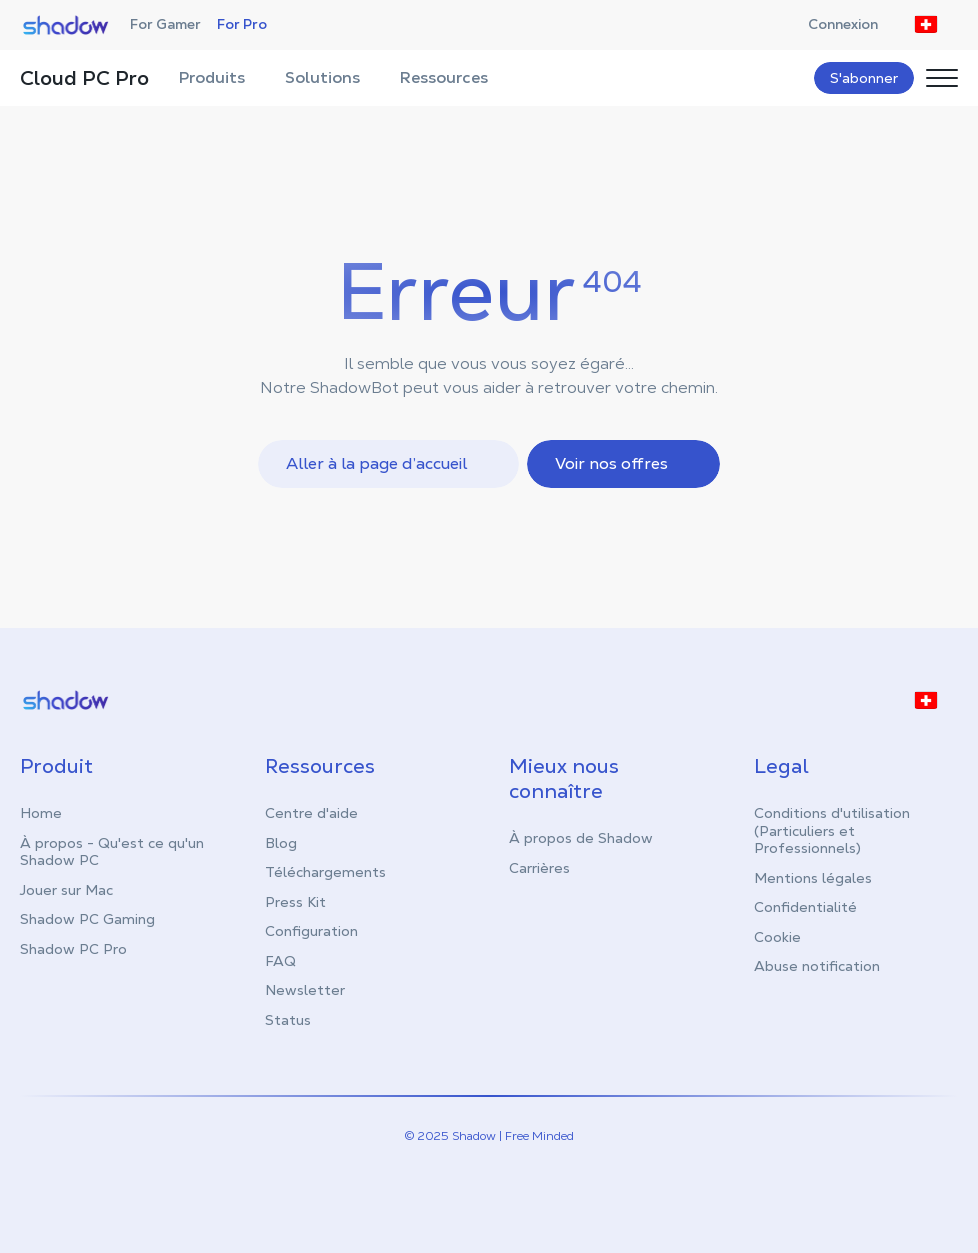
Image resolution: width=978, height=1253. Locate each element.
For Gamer (165, 24)
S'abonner (864, 78)
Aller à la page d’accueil (390, 463)
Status (288, 1020)
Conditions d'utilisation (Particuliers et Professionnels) (832, 830)
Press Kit (295, 902)
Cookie (777, 937)
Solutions (332, 77)
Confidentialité (805, 907)
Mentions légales (813, 878)
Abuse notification (817, 966)
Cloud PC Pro (84, 78)
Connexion (853, 24)
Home (41, 813)
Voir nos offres (625, 463)
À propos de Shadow (581, 838)
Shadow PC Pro (73, 949)
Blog (281, 843)
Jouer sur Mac (66, 890)
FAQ (280, 961)
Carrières (539, 868)
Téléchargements (325, 872)
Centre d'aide (311, 813)
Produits (222, 77)
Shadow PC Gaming (87, 919)
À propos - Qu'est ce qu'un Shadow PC (112, 852)
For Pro (242, 24)
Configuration (311, 931)
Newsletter (305, 990)
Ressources (454, 77)
